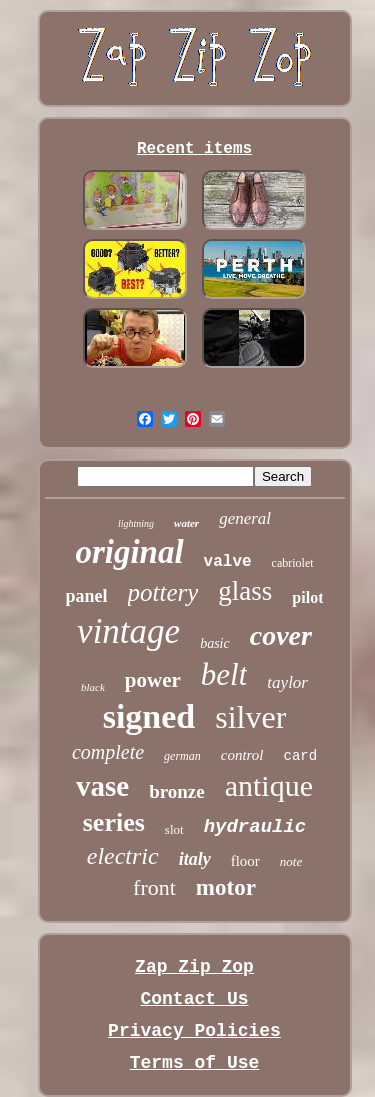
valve (228, 562)
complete (108, 752)
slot (174, 829)
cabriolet (293, 563)
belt (224, 674)
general (245, 518)
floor (245, 861)
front (154, 887)
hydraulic (255, 827)
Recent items (194, 149)
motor (226, 887)
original (129, 552)
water (186, 523)
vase (102, 786)
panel (87, 596)
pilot (307, 597)
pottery (163, 592)
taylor (287, 682)
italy (195, 859)
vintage (128, 631)
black (93, 687)
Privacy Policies (194, 1031)
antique (269, 785)
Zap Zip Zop (194, 967)
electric (123, 856)
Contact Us (194, 999)
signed (149, 716)
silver (250, 717)
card (301, 756)
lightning (136, 523)
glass (245, 591)
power (153, 680)
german (182, 756)
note (291, 861)
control (242, 755)
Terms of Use (195, 1063)
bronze (177, 791)
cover (281, 635)
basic (215, 643)
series (114, 822)
